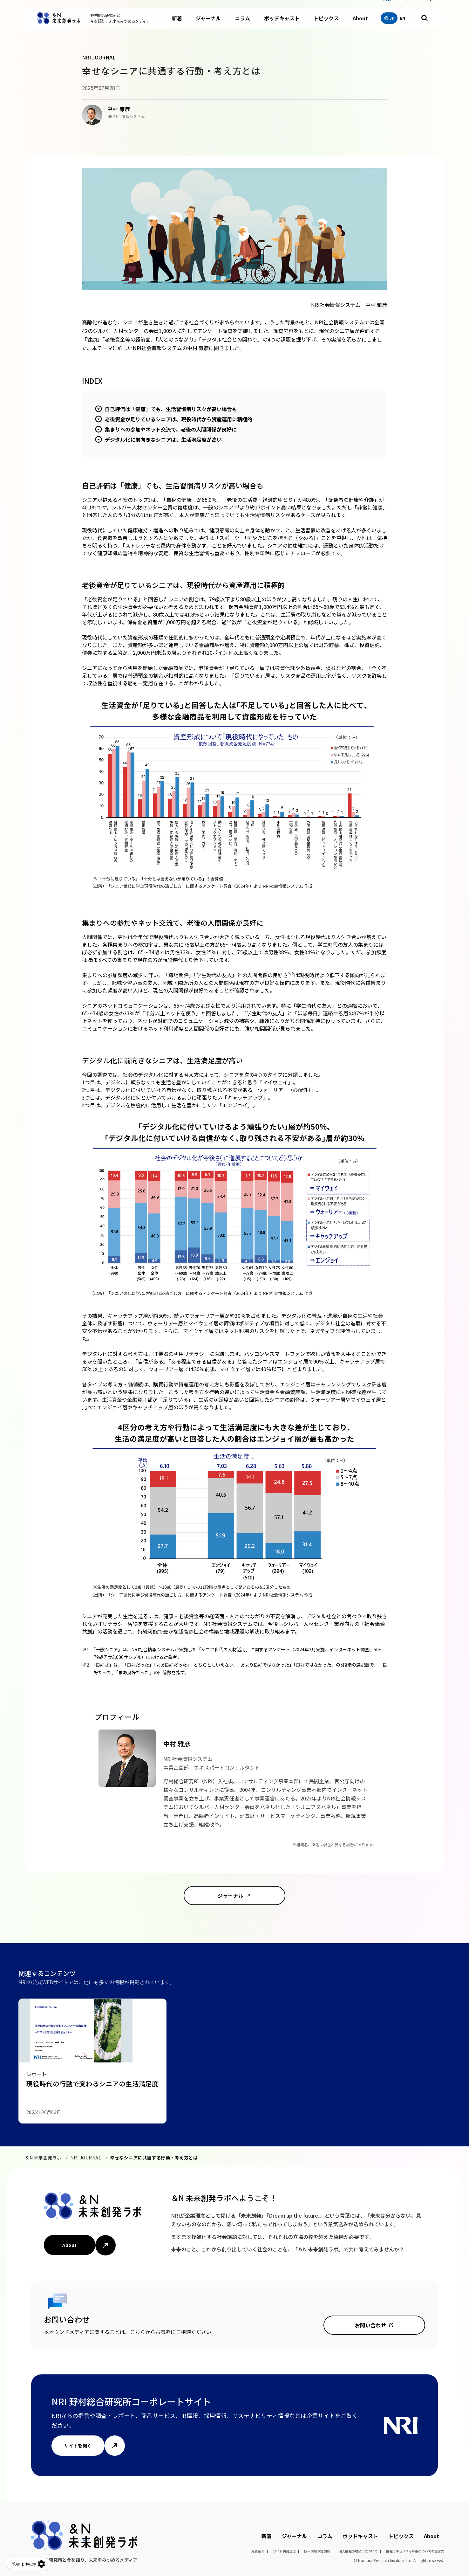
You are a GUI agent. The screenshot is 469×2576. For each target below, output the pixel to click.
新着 (177, 25)
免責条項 (257, 2551)
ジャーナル (208, 25)
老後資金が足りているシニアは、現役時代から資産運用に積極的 (178, 419)
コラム (242, 25)
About (360, 25)
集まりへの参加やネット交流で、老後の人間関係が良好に (171, 429)
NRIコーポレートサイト (412, 6)
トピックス (326, 25)
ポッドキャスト (282, 25)
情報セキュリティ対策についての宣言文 (415, 2551)
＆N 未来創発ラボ (43, 2157)
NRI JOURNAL (85, 2157)
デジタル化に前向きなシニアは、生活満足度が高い (163, 439)
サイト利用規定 (284, 2551)
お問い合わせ (370, 2325)
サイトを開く (78, 2445)
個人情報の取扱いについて (358, 2551)
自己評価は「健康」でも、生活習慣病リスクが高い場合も (171, 409)
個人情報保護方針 (317, 2551)
